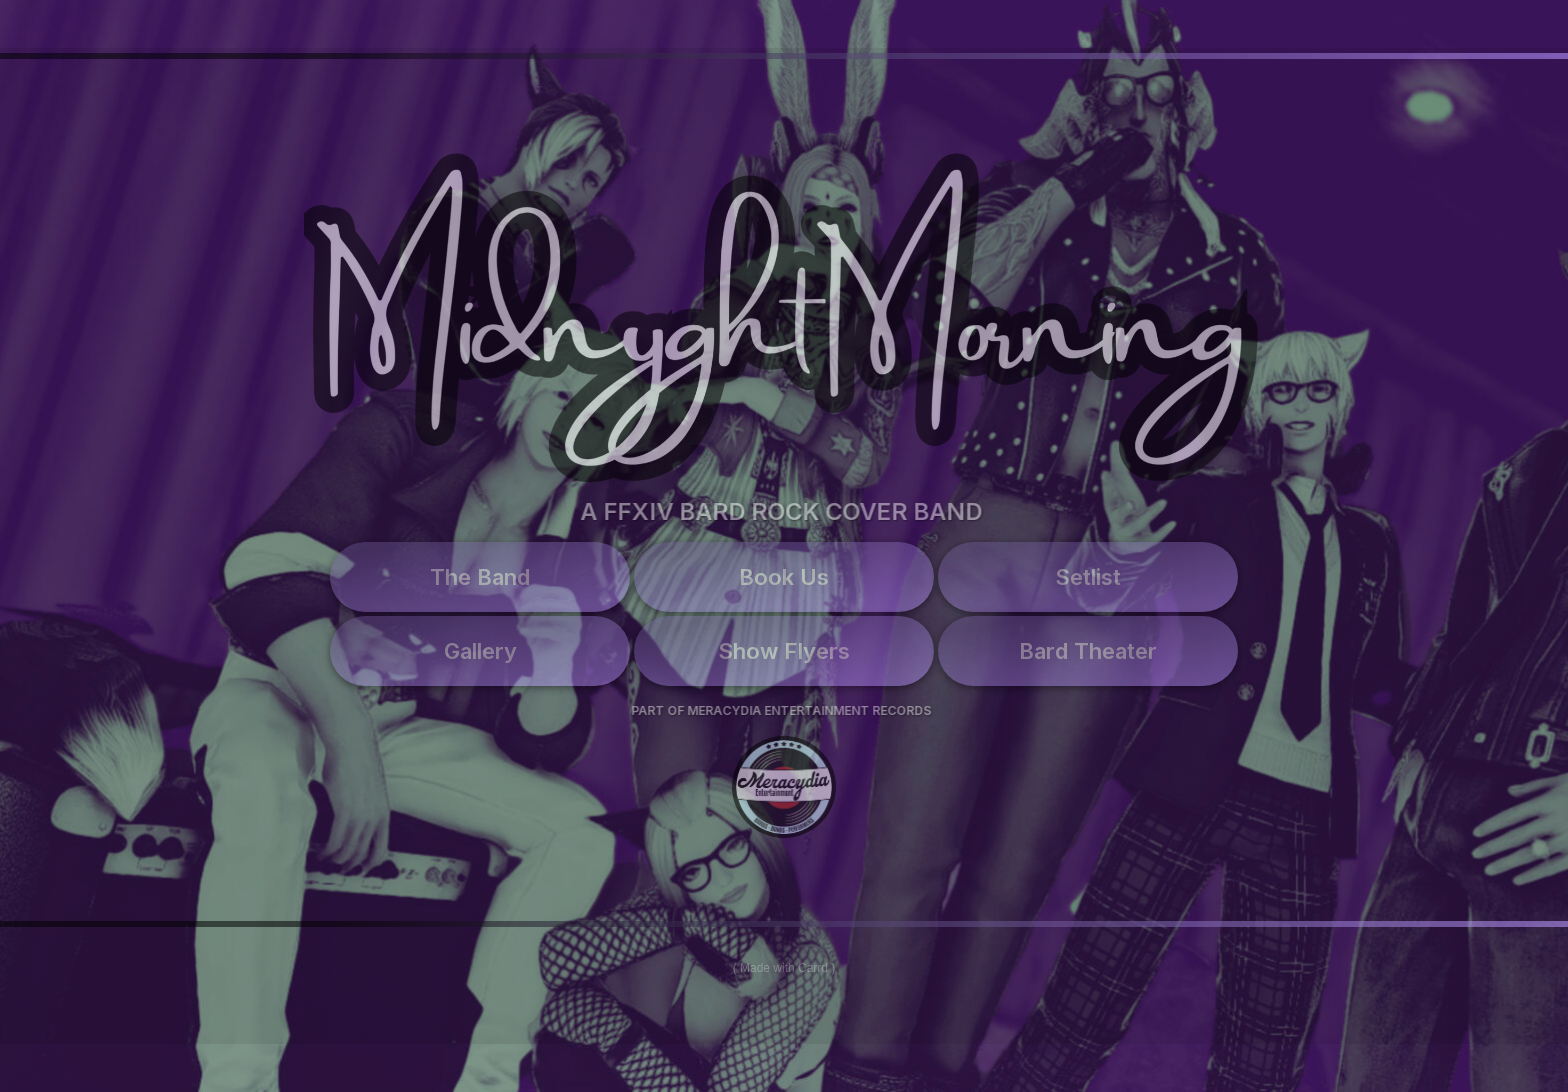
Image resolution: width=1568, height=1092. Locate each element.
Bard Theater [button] (1088, 651)
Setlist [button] (1088, 577)
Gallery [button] (480, 651)
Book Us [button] (784, 577)
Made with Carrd (784, 968)
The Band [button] (480, 577)
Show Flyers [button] (784, 651)
